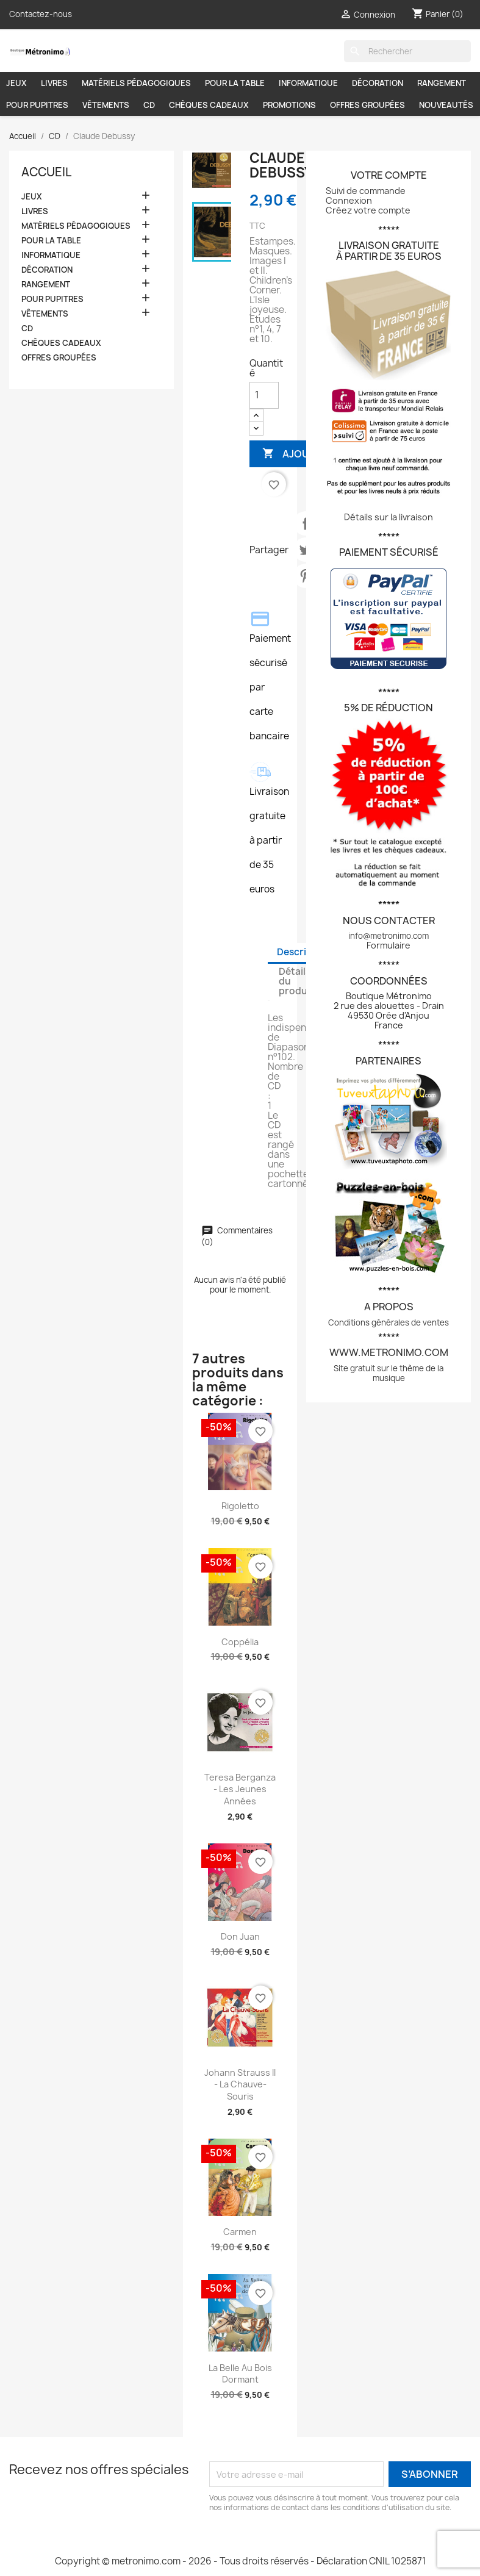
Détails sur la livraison (388, 517)
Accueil (46, 172)
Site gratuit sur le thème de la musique (388, 1373)
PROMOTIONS (289, 104)
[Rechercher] (407, 51)
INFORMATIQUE (308, 82)
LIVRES (54, 82)
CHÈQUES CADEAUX (209, 104)
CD (149, 104)
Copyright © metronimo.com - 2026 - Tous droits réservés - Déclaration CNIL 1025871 (240, 2561)
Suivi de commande (366, 190)
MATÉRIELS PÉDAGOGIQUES (136, 82)
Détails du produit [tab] (296, 981)
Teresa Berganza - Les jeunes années (240, 1789)
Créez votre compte (368, 210)
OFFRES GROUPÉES (367, 104)
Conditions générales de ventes (388, 1322)
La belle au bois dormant (240, 2374)
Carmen (240, 2231)
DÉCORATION (377, 82)
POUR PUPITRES (37, 104)
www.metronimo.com (388, 1352)
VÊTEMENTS (105, 104)
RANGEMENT (441, 82)
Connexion (349, 200)
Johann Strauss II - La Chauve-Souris (240, 2085)
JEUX (16, 82)
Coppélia (240, 1642)
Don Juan (240, 1936)
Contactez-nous (40, 14)
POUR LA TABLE (235, 82)
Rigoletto (240, 1506)
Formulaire (388, 945)
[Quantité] (264, 395)
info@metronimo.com (388, 935)
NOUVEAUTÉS (446, 104)
